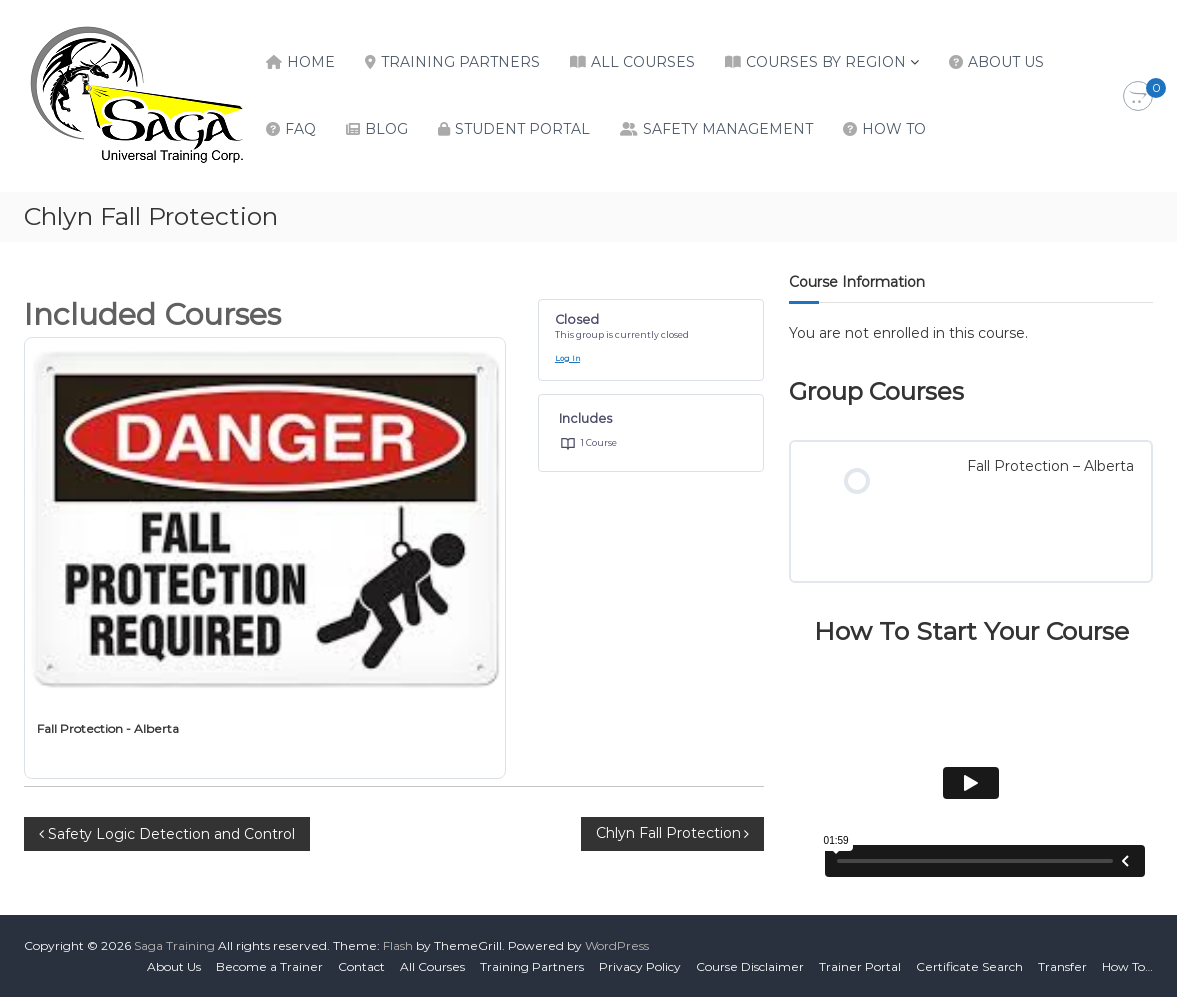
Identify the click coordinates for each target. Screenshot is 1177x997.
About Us (1006, 62)
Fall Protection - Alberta (108, 728)
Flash (398, 945)
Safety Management (728, 129)
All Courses (643, 62)
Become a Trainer (269, 966)
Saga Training (174, 945)
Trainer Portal (860, 966)
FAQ (300, 129)
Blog (386, 129)
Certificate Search (969, 966)
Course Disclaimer (750, 966)
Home (311, 62)
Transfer (1062, 966)
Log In (567, 358)
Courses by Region (826, 62)
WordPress (617, 945)
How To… (1127, 966)
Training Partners (460, 62)
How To (894, 129)
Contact (361, 966)
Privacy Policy (640, 966)
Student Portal (522, 129)
